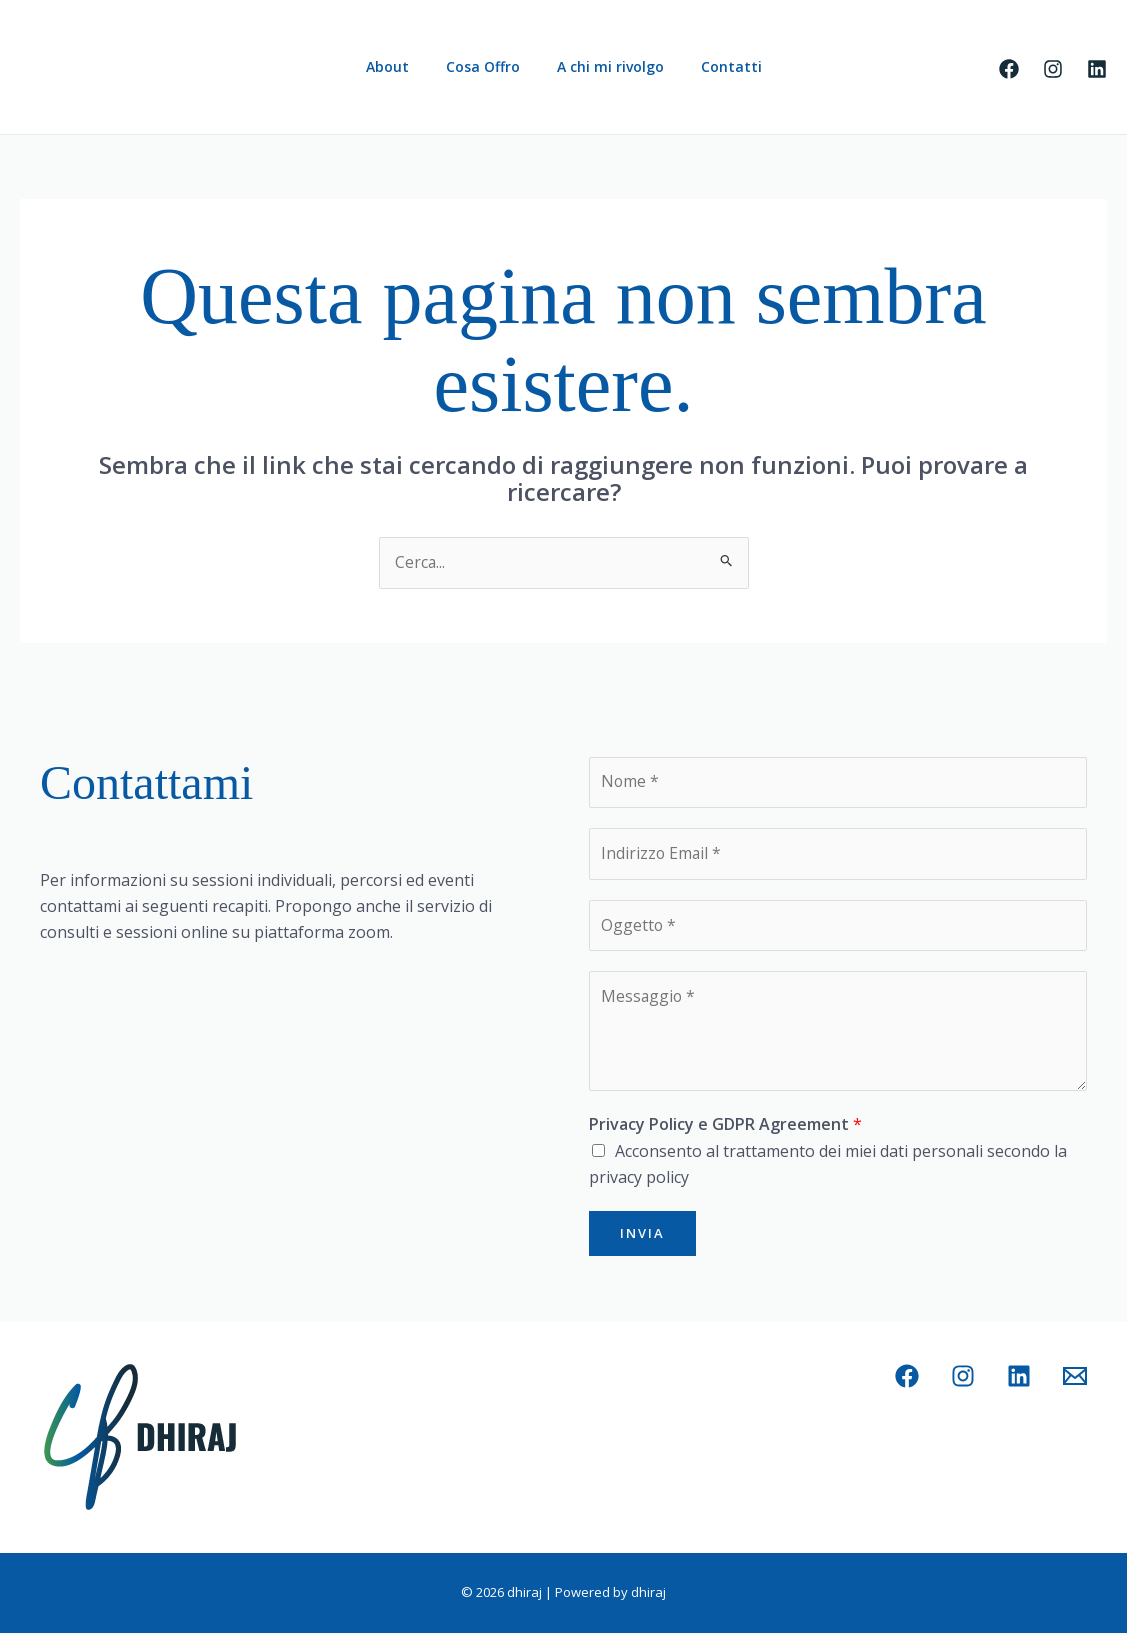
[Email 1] (1075, 1379)
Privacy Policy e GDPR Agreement (725, 1127)
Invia (642, 1235)
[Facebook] (1009, 69)
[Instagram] (1053, 69)
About (400, 66)
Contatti (717, 66)
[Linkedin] (1097, 69)
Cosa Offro (487, 66)
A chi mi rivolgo (605, 66)
